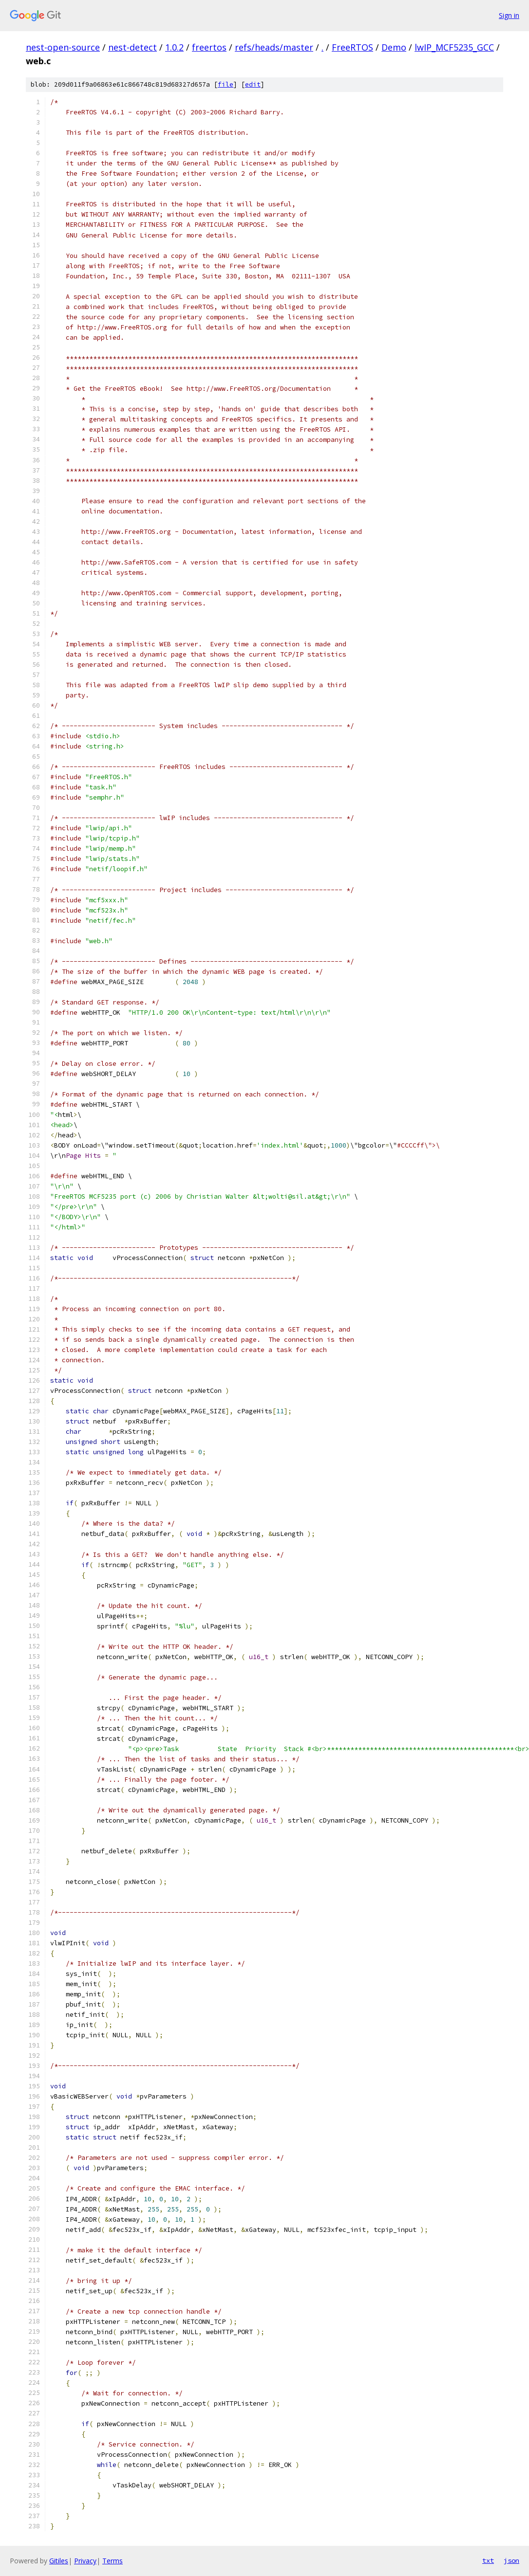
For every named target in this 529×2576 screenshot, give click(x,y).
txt (488, 2560)
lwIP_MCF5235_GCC (454, 47)
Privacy (85, 2560)
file (225, 84)
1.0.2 (174, 47)
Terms (112, 2560)
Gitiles (58, 2560)
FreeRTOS (352, 47)
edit (253, 84)
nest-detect (132, 47)
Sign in (509, 15)
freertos (209, 47)
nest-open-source (63, 47)
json (511, 2560)
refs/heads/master (274, 47)
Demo (393, 47)
